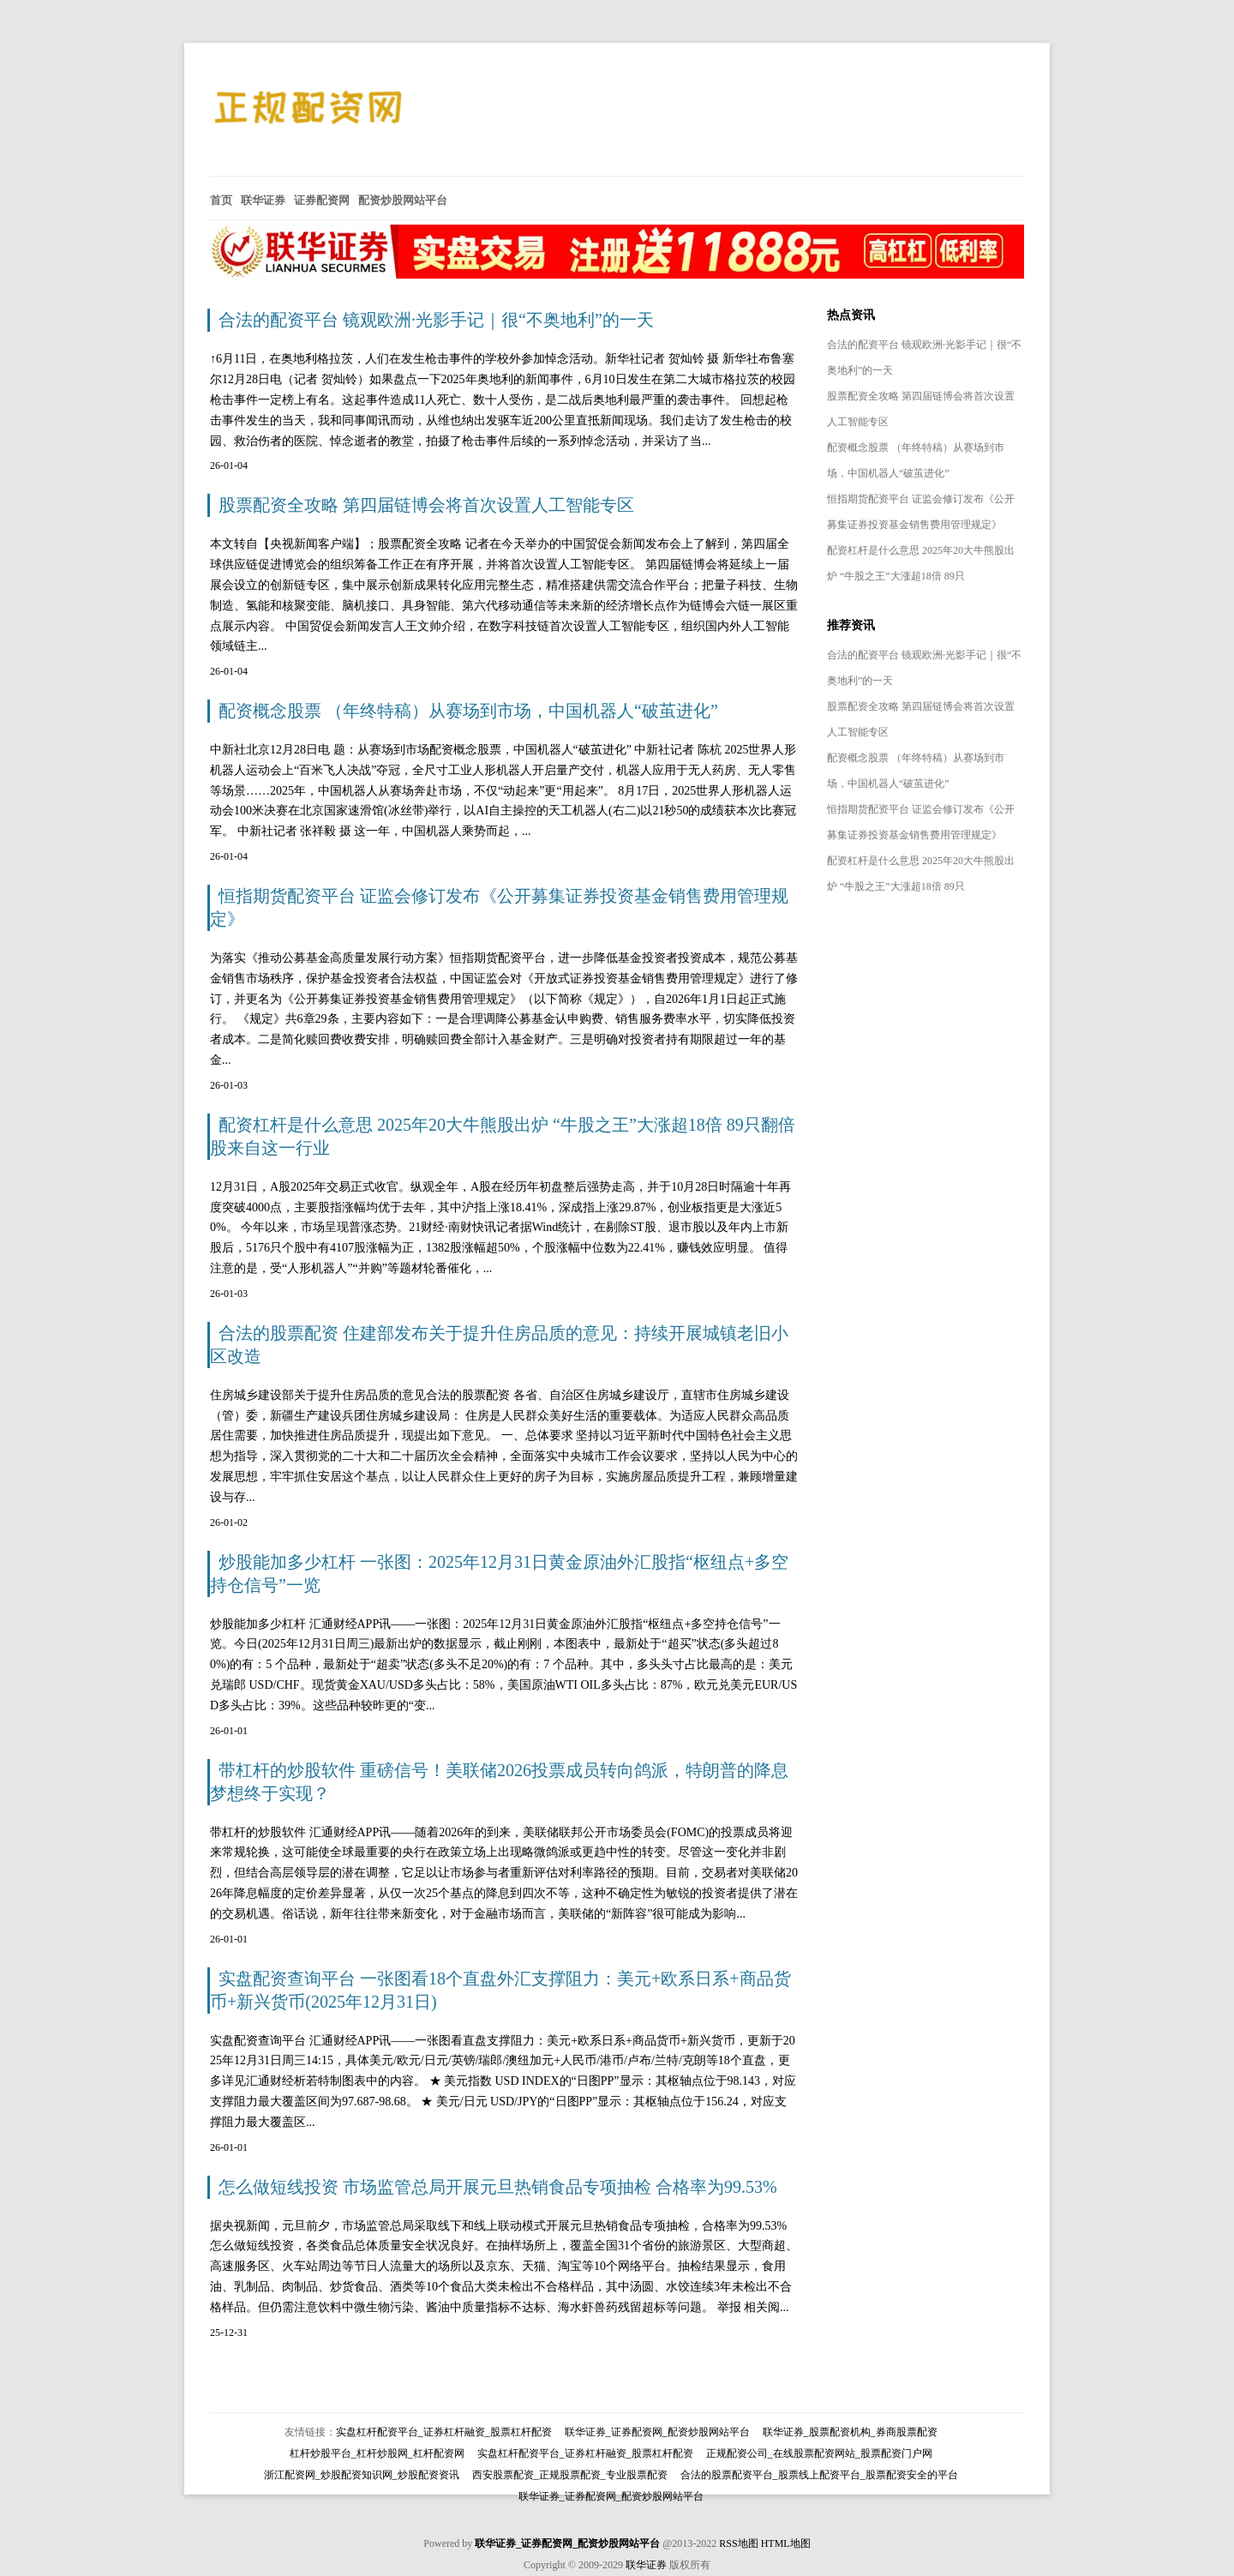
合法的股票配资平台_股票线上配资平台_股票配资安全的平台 (819, 2475)
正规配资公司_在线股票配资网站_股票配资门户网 (819, 2453)
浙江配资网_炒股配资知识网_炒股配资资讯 (361, 2475)
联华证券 (646, 2565)
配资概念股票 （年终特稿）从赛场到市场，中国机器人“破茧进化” (468, 710)
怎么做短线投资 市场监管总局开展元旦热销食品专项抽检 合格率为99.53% (498, 2186)
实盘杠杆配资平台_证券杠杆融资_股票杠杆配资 (444, 2432)
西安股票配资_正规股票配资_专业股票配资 (570, 2475)
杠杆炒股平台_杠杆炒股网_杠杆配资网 (377, 2453)
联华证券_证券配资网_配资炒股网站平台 (657, 2432)
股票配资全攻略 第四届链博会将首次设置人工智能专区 (426, 504)
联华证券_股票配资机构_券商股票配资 (850, 2432)
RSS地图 (738, 2543)
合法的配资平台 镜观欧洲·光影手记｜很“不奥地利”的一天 (436, 319)
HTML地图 (786, 2543)
